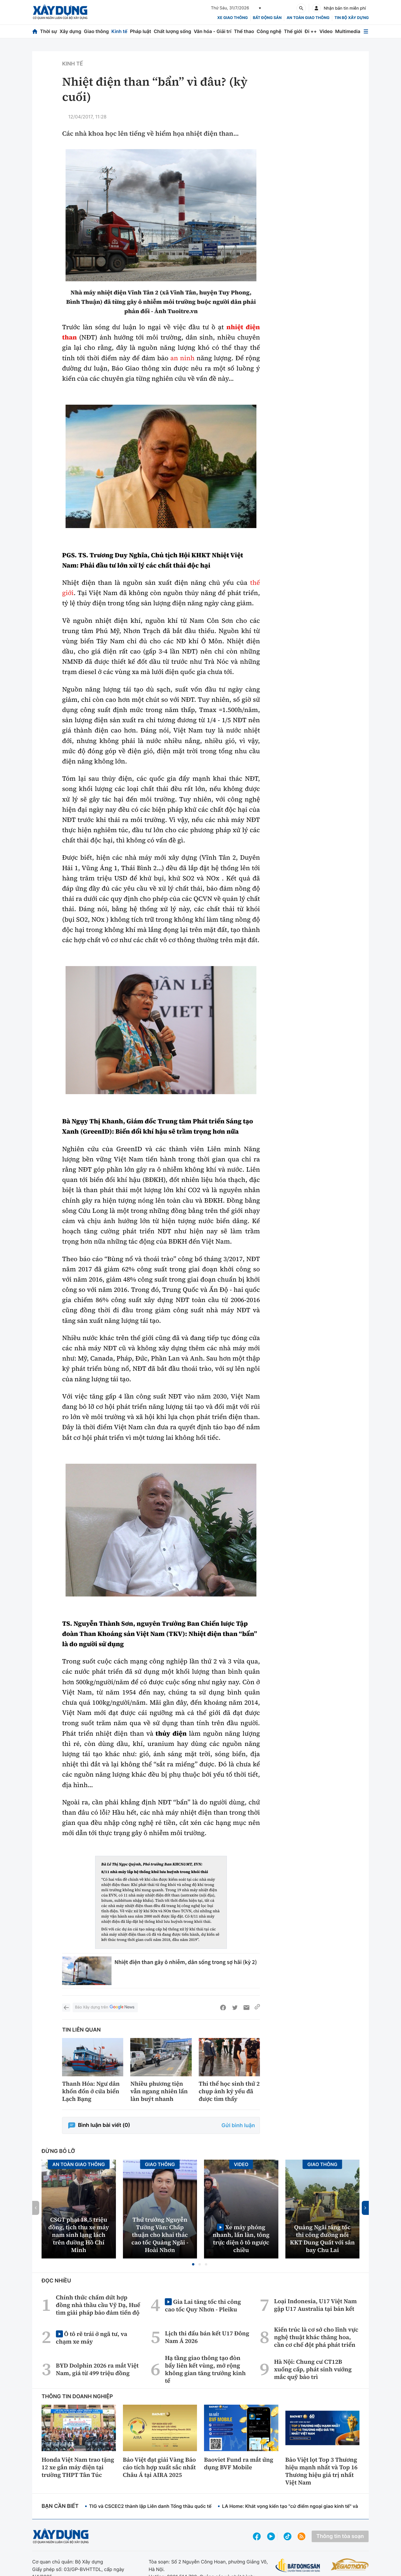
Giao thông (96, 31)
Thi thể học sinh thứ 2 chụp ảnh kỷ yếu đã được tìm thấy (229, 2091)
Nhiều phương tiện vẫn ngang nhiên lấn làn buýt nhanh (159, 2091)
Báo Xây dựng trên (105, 2007)
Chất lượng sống (172, 31)
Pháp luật (140, 31)
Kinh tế (120, 31)
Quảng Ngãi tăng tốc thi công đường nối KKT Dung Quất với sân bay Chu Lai (322, 2238)
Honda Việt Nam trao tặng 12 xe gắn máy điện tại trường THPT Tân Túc (78, 2467)
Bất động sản (267, 17)
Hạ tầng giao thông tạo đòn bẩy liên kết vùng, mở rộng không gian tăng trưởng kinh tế (205, 2369)
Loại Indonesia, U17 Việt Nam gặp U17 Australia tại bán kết (315, 2305)
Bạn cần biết (60, 2506)
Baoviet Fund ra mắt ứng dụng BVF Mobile (238, 2463)
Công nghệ (269, 31)
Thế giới (293, 31)
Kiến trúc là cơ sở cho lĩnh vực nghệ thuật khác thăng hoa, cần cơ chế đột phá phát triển (316, 2337)
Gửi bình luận (238, 2125)
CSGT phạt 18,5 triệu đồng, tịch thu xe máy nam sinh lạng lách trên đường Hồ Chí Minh (78, 2235)
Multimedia (347, 31)
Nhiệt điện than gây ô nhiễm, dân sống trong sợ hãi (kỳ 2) (185, 1962)
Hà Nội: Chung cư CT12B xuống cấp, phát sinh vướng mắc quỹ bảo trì (313, 2369)
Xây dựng (70, 31)
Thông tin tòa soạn (340, 2536)
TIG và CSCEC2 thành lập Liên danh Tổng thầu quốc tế (150, 2506)
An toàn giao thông (308, 17)
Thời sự (48, 31)
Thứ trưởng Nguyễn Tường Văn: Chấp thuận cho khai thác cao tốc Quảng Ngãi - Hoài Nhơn (159, 2235)
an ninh (182, 358)
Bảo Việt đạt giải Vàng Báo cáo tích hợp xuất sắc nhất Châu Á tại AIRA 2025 (159, 2467)
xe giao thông (232, 17)
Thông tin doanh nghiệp (77, 2397)
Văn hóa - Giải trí (212, 31)
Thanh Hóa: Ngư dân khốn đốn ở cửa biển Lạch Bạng (91, 2091)
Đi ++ (311, 31)
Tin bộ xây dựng (352, 17)
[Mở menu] (366, 31)
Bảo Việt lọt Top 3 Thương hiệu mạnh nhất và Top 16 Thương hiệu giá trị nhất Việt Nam (321, 2471)
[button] (193, 2264)
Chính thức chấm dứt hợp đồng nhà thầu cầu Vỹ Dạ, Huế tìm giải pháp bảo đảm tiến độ (98, 2305)
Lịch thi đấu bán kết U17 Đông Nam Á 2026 (207, 2337)
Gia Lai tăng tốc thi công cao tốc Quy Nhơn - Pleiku (203, 2305)
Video (326, 31)
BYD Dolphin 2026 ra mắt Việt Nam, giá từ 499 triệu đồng (97, 2369)
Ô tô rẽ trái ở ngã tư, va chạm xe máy (91, 2337)
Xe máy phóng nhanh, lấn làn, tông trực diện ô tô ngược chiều (241, 2238)
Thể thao (244, 31)
